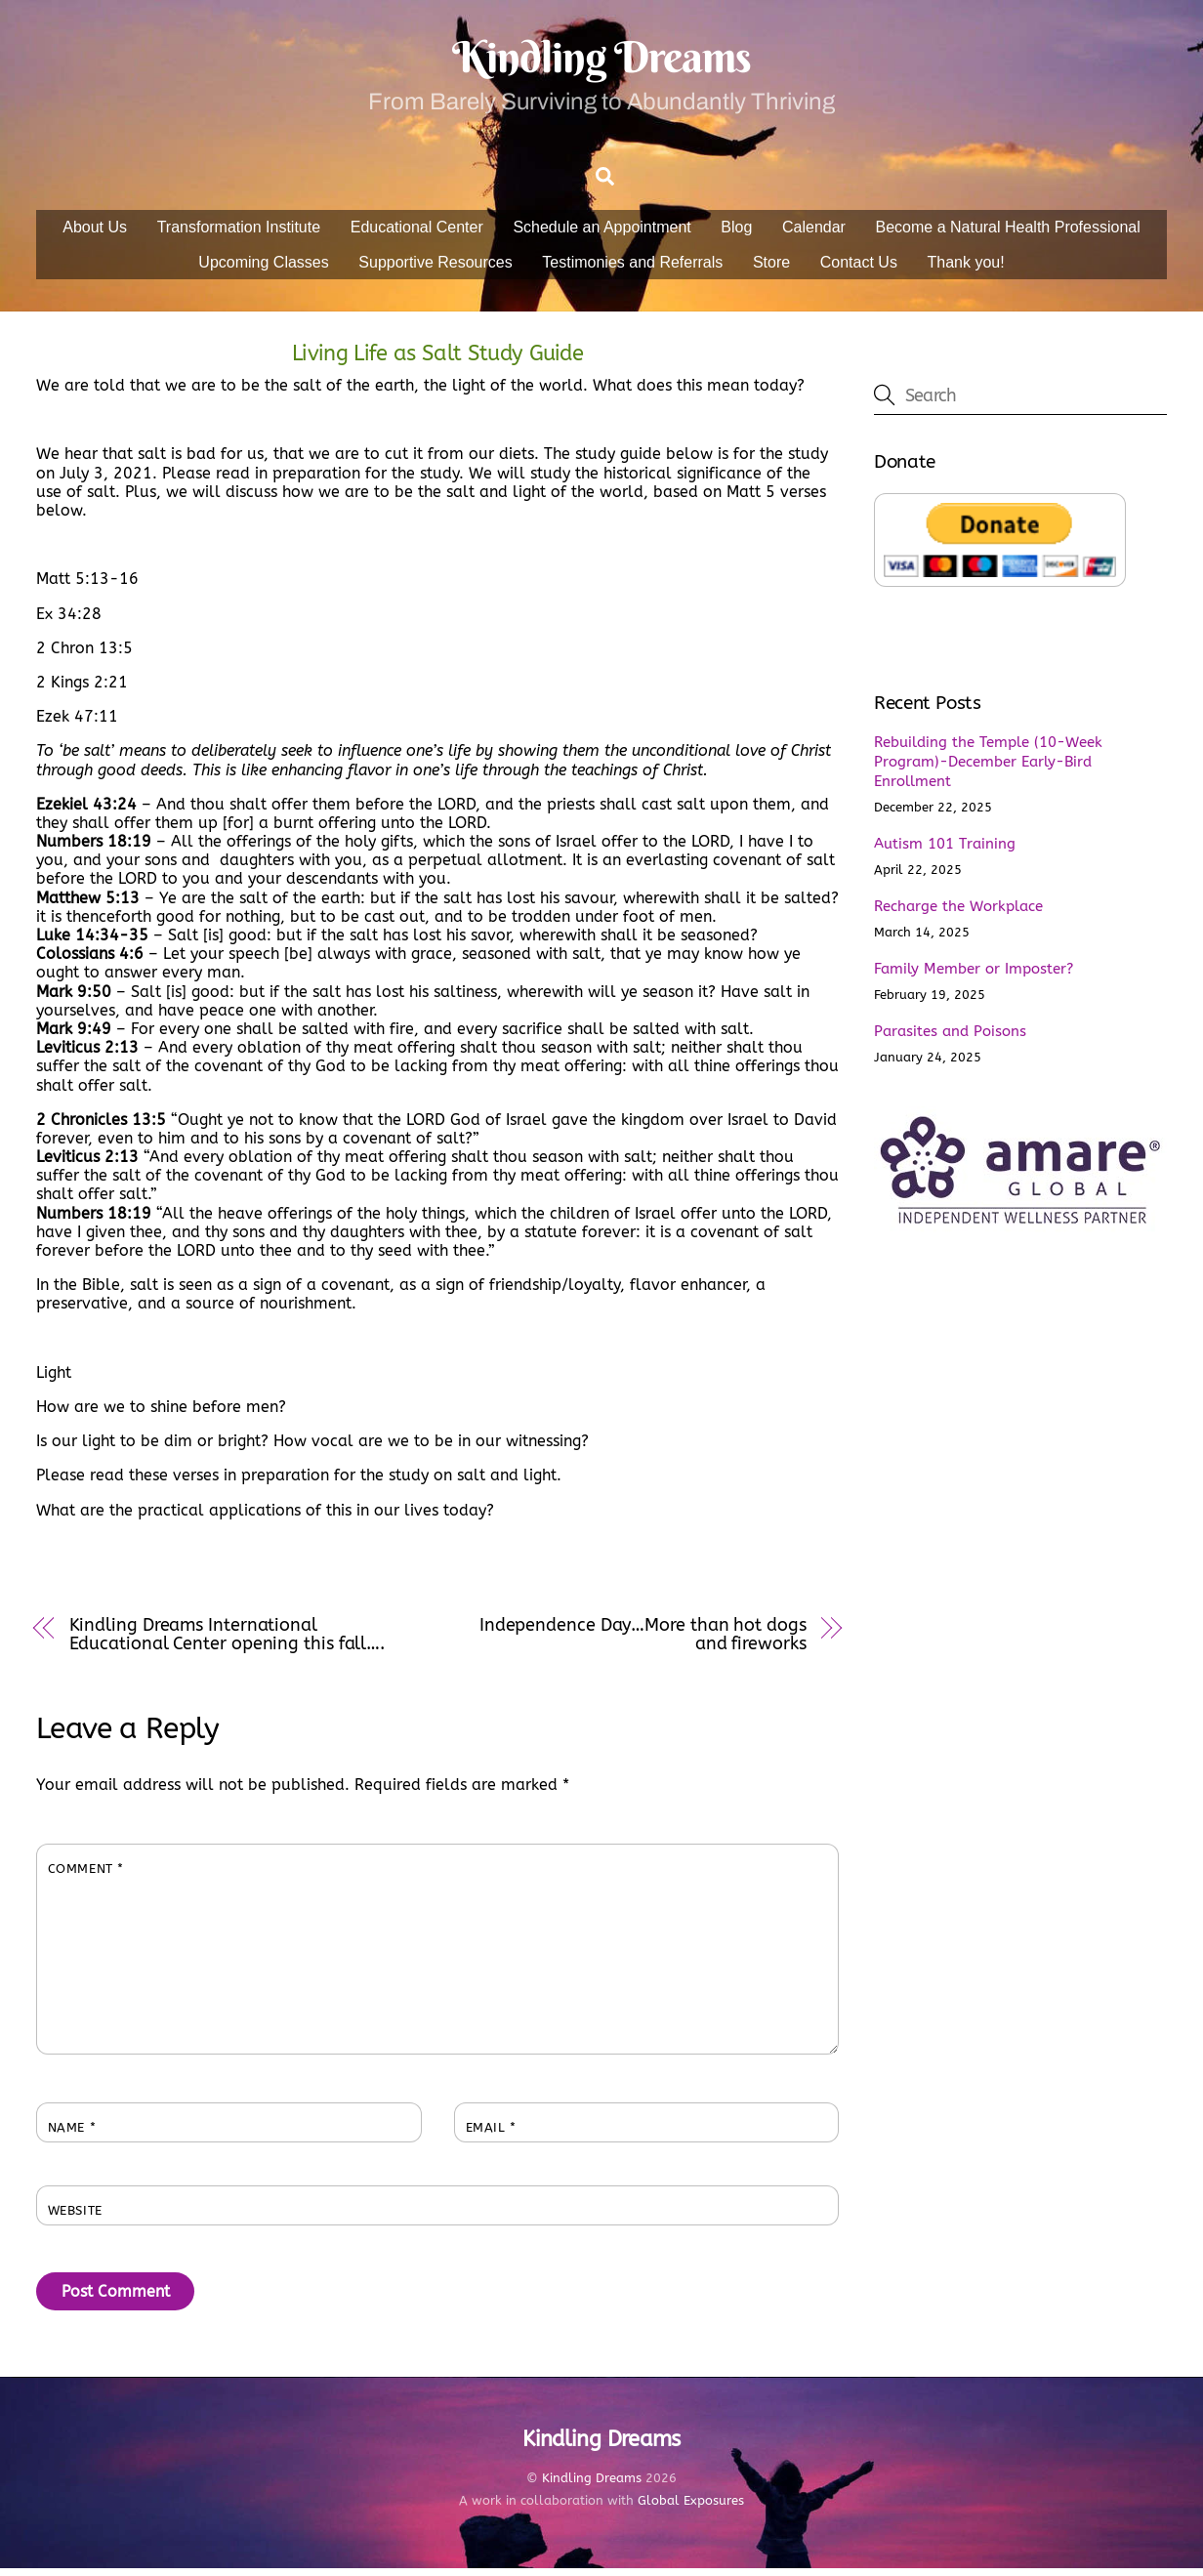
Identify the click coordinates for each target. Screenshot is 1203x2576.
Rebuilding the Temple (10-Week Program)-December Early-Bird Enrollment (988, 769)
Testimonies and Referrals (632, 269)
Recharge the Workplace (958, 914)
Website (75, 2218)
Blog (736, 235)
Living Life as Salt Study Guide (437, 361)
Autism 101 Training (945, 851)
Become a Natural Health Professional (1008, 235)
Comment (86, 1876)
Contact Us (858, 269)
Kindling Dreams (592, 2484)
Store (771, 269)
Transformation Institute (238, 235)
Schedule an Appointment (601, 235)
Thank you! (965, 269)
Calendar (814, 235)
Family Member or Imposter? (973, 976)
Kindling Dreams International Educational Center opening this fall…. (227, 1641)
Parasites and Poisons (950, 1039)
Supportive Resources (435, 269)
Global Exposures (691, 2508)
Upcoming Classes (263, 269)
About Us (94, 235)
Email (491, 2135)
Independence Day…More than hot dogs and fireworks (643, 1641)
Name (72, 2135)
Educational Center (417, 235)
